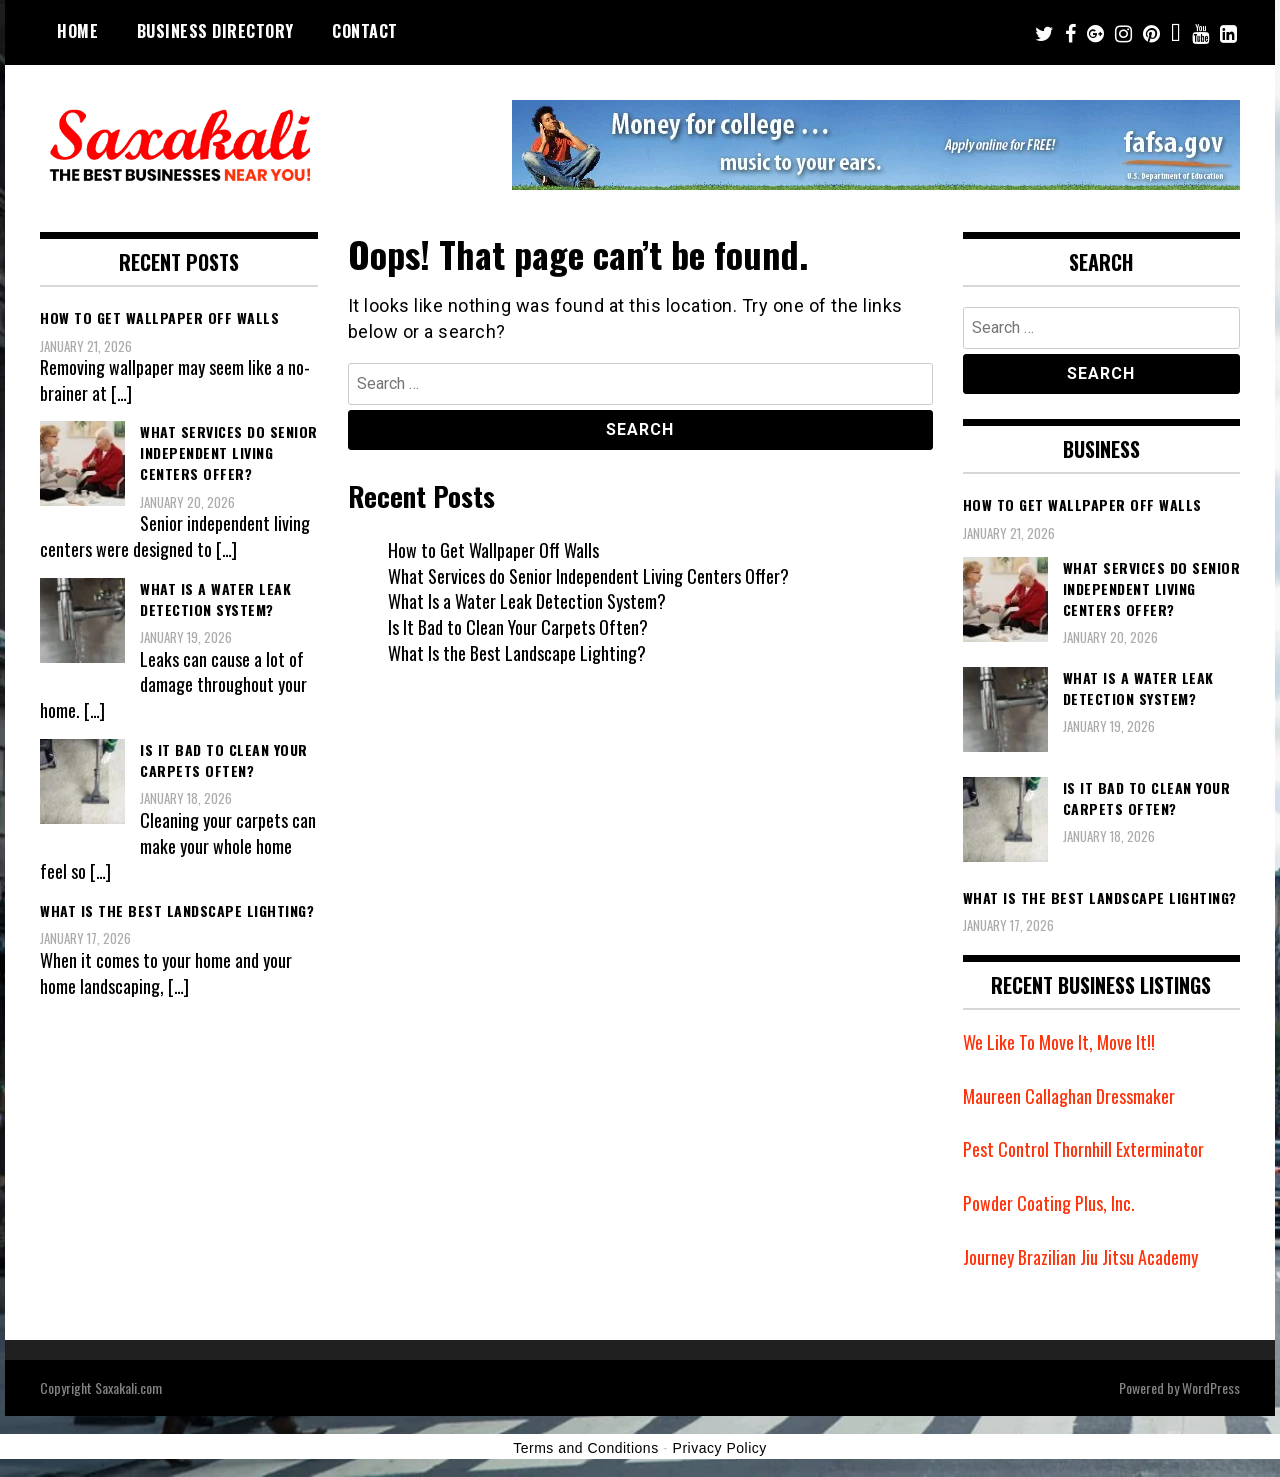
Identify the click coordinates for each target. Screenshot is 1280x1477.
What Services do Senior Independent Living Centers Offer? (588, 576)
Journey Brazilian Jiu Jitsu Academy (1080, 1257)
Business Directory (215, 31)
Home (77, 31)
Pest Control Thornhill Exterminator (1083, 1149)
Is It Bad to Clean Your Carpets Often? (518, 627)
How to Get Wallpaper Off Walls (493, 550)
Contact (365, 31)
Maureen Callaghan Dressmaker (1069, 1096)
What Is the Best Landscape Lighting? (517, 653)
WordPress (1211, 1387)
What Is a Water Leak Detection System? (527, 601)
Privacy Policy (720, 1448)
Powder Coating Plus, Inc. (1049, 1203)
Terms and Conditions (585, 1448)
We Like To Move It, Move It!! (1059, 1042)
